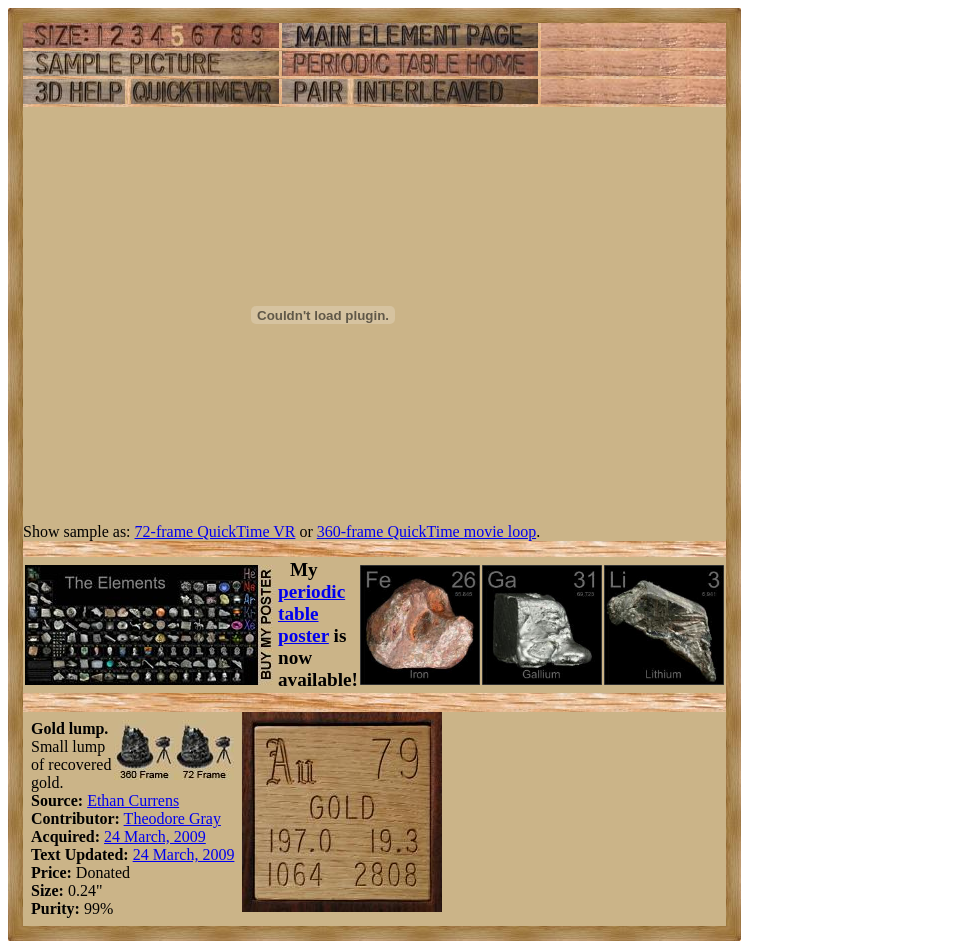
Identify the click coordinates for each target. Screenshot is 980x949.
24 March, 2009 (155, 836)
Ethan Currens (133, 800)
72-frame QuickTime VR (215, 531)
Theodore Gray (172, 818)
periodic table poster (311, 613)
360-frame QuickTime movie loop (426, 531)
